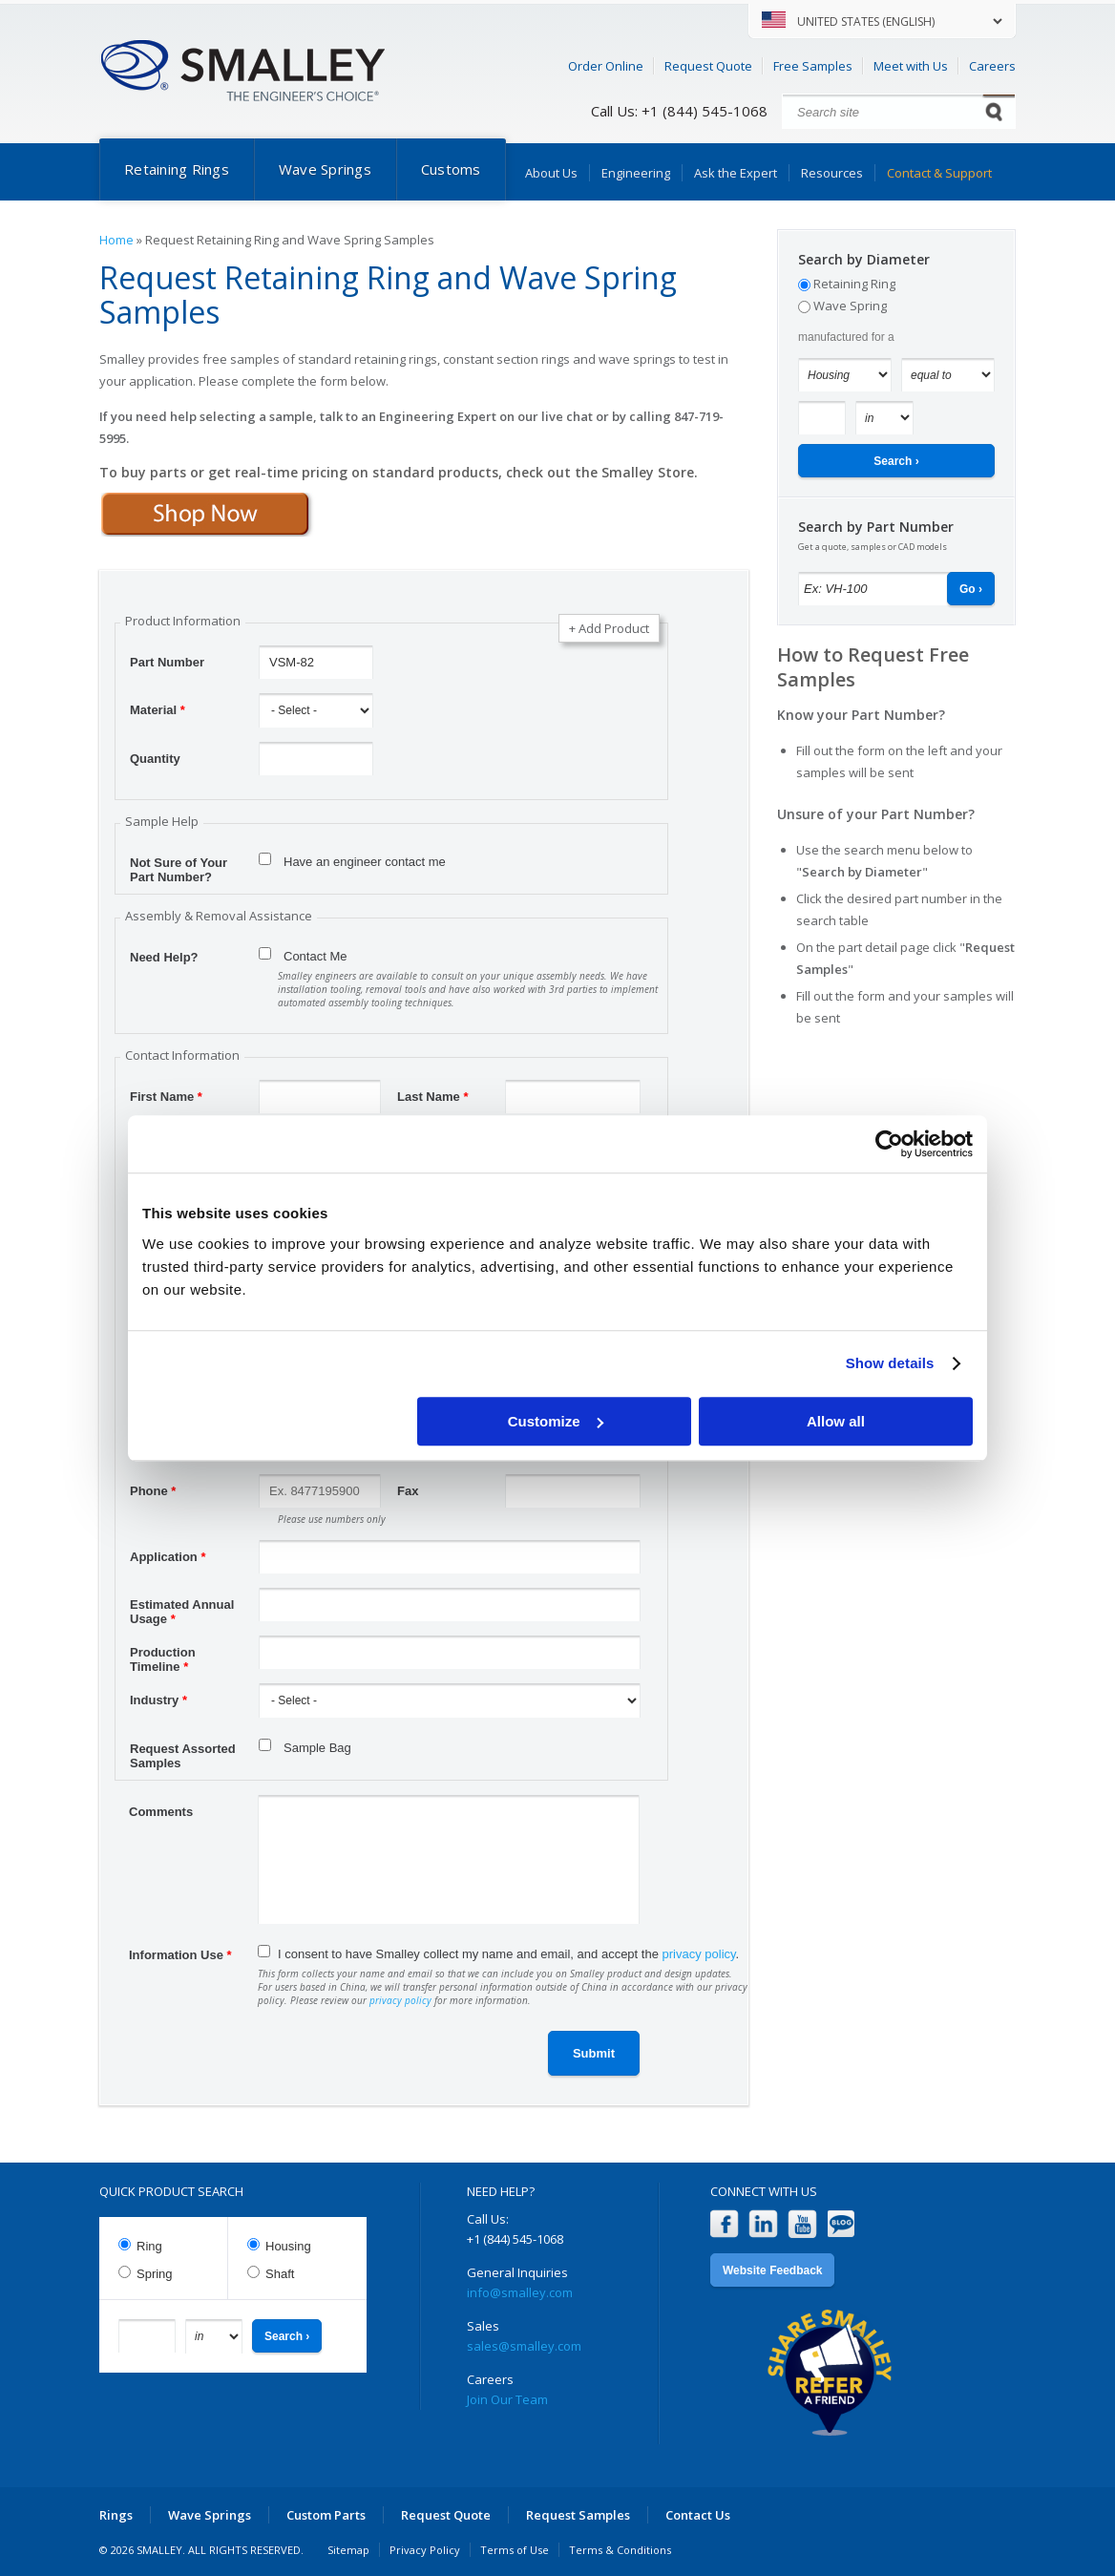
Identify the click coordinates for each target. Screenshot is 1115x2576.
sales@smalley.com (524, 2345)
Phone (153, 1491)
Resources (832, 172)
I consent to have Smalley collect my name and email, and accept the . (508, 1954)
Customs (451, 169)
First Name (166, 1096)
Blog (841, 2224)
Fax (407, 1491)
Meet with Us (910, 65)
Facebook (724, 2224)
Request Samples (578, 2514)
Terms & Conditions (620, 2550)
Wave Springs (325, 169)
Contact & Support (939, 172)
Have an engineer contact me (365, 862)
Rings (116, 2514)
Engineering (635, 172)
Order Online (605, 65)
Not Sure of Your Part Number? (178, 865)
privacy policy (699, 1954)
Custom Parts (326, 2514)
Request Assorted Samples (183, 1751)
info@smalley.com (520, 2292)
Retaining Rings (176, 169)
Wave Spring (850, 305)
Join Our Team (507, 2399)
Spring (155, 2274)
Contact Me (315, 956)
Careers (992, 65)
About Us (551, 172)
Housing (288, 2246)
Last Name (432, 1096)
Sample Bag (317, 1748)
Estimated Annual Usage (182, 1606)
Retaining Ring (854, 283)
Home (116, 239)
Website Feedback (772, 2270)
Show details (890, 1363)
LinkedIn (763, 2224)
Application (167, 1557)
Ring (149, 2246)
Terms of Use (514, 2550)
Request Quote (708, 65)
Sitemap (348, 2550)
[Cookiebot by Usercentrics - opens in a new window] (889, 1144)
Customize (555, 1421)
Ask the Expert (735, 172)
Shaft (279, 2274)
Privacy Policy (424, 2550)
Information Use (180, 1955)
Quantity (155, 758)
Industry (158, 1700)
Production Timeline (163, 1654)
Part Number (167, 662)
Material (157, 710)
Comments (161, 1812)
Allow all (836, 1421)
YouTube (802, 2224)
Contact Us (697, 2514)
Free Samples (812, 65)
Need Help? (164, 957)
